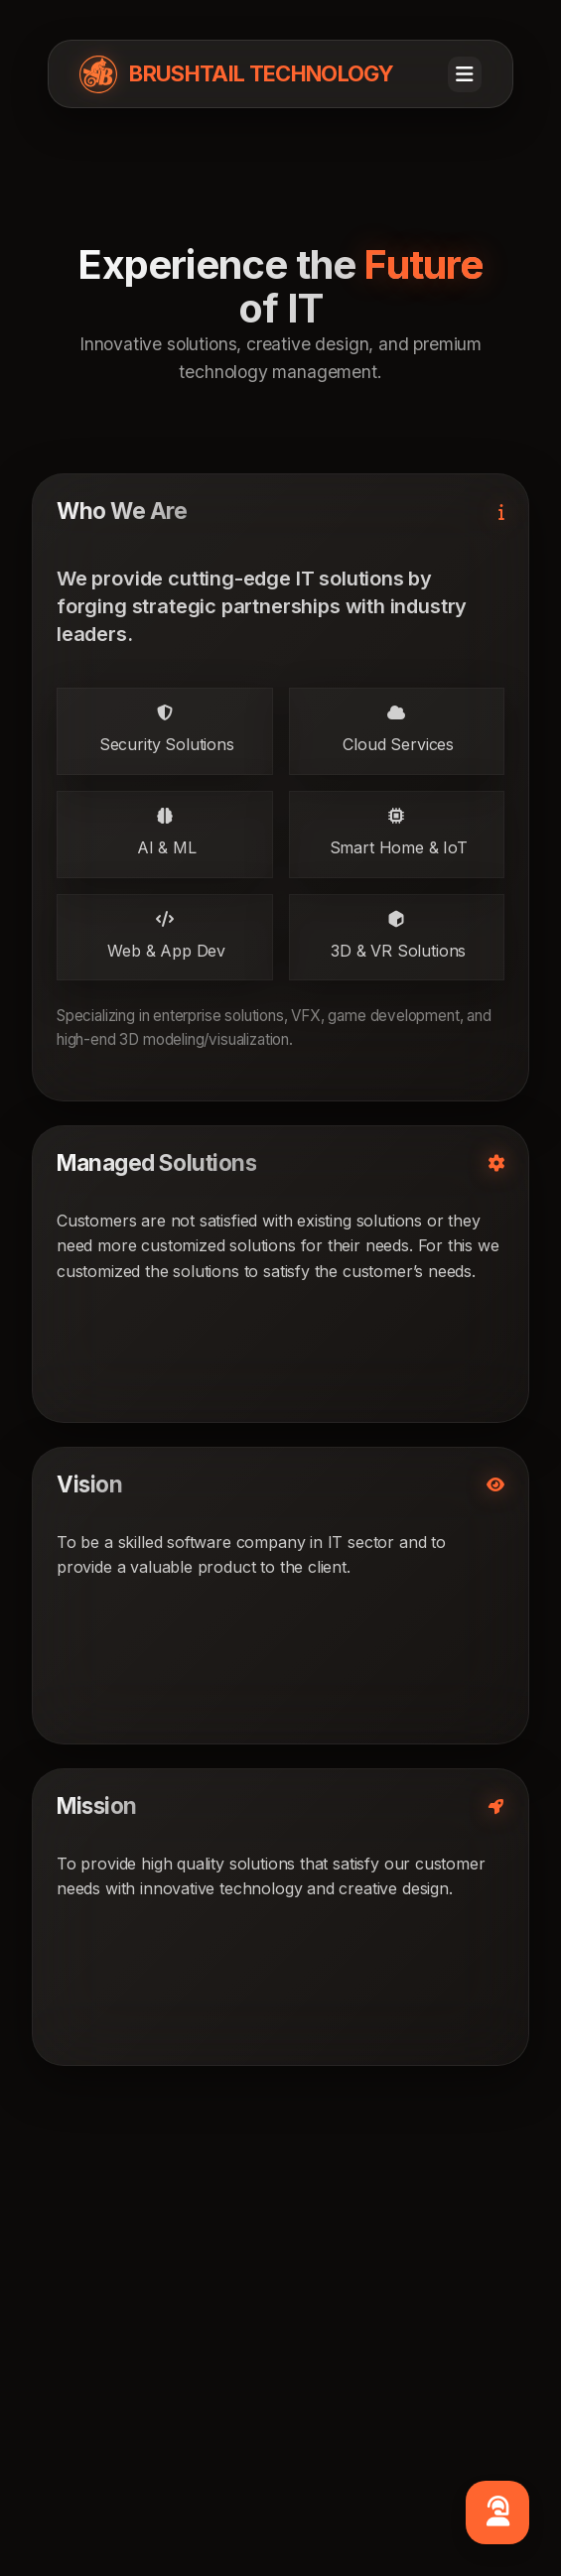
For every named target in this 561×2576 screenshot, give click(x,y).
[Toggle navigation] (465, 74)
